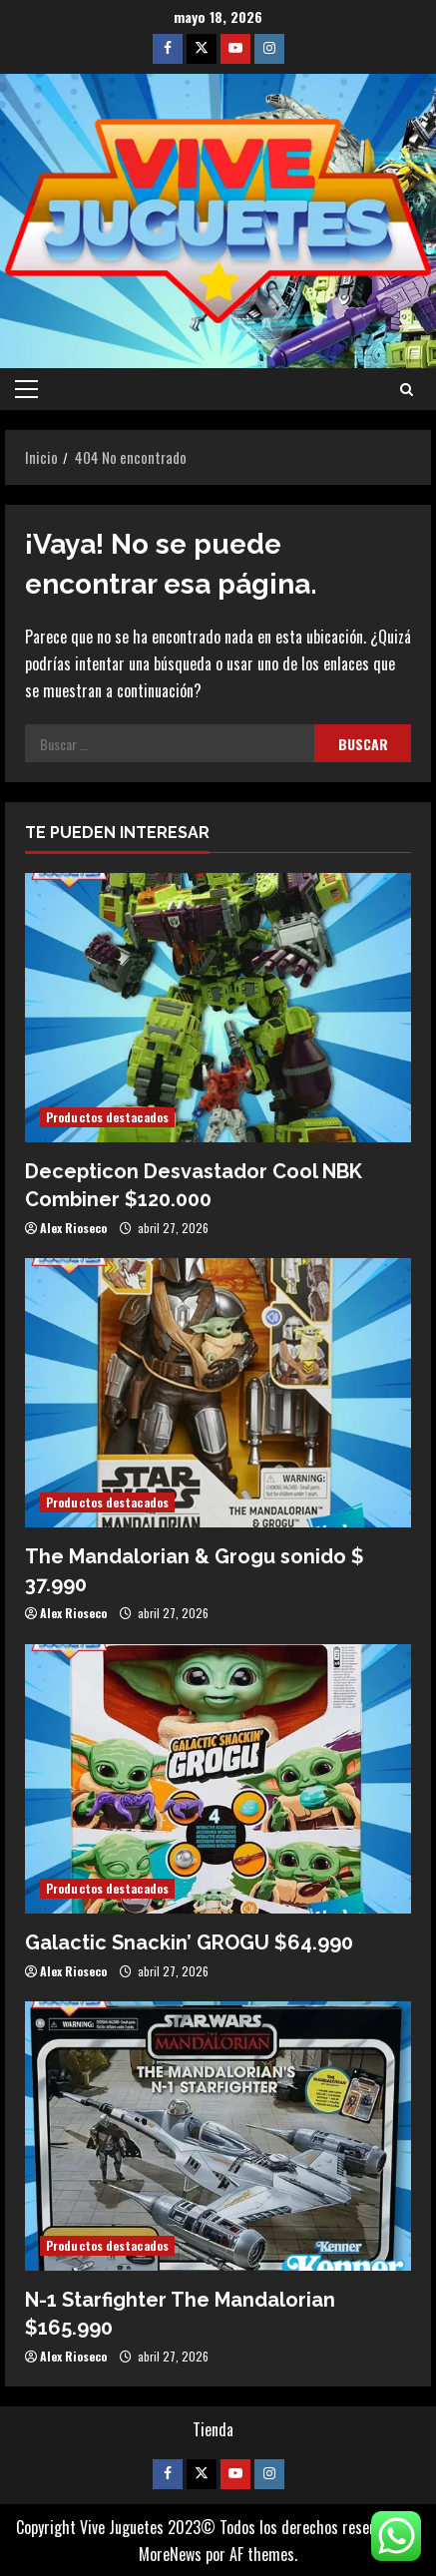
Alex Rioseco (73, 1227)
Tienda (213, 2429)
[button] (26, 389)
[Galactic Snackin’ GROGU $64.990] (218, 1779)
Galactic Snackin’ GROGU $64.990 (189, 1942)
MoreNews (170, 2554)
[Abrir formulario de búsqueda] (406, 389)
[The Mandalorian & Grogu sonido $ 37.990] (218, 1392)
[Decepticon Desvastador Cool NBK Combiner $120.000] (218, 1007)
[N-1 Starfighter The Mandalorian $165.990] (218, 2136)
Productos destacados (107, 1116)
